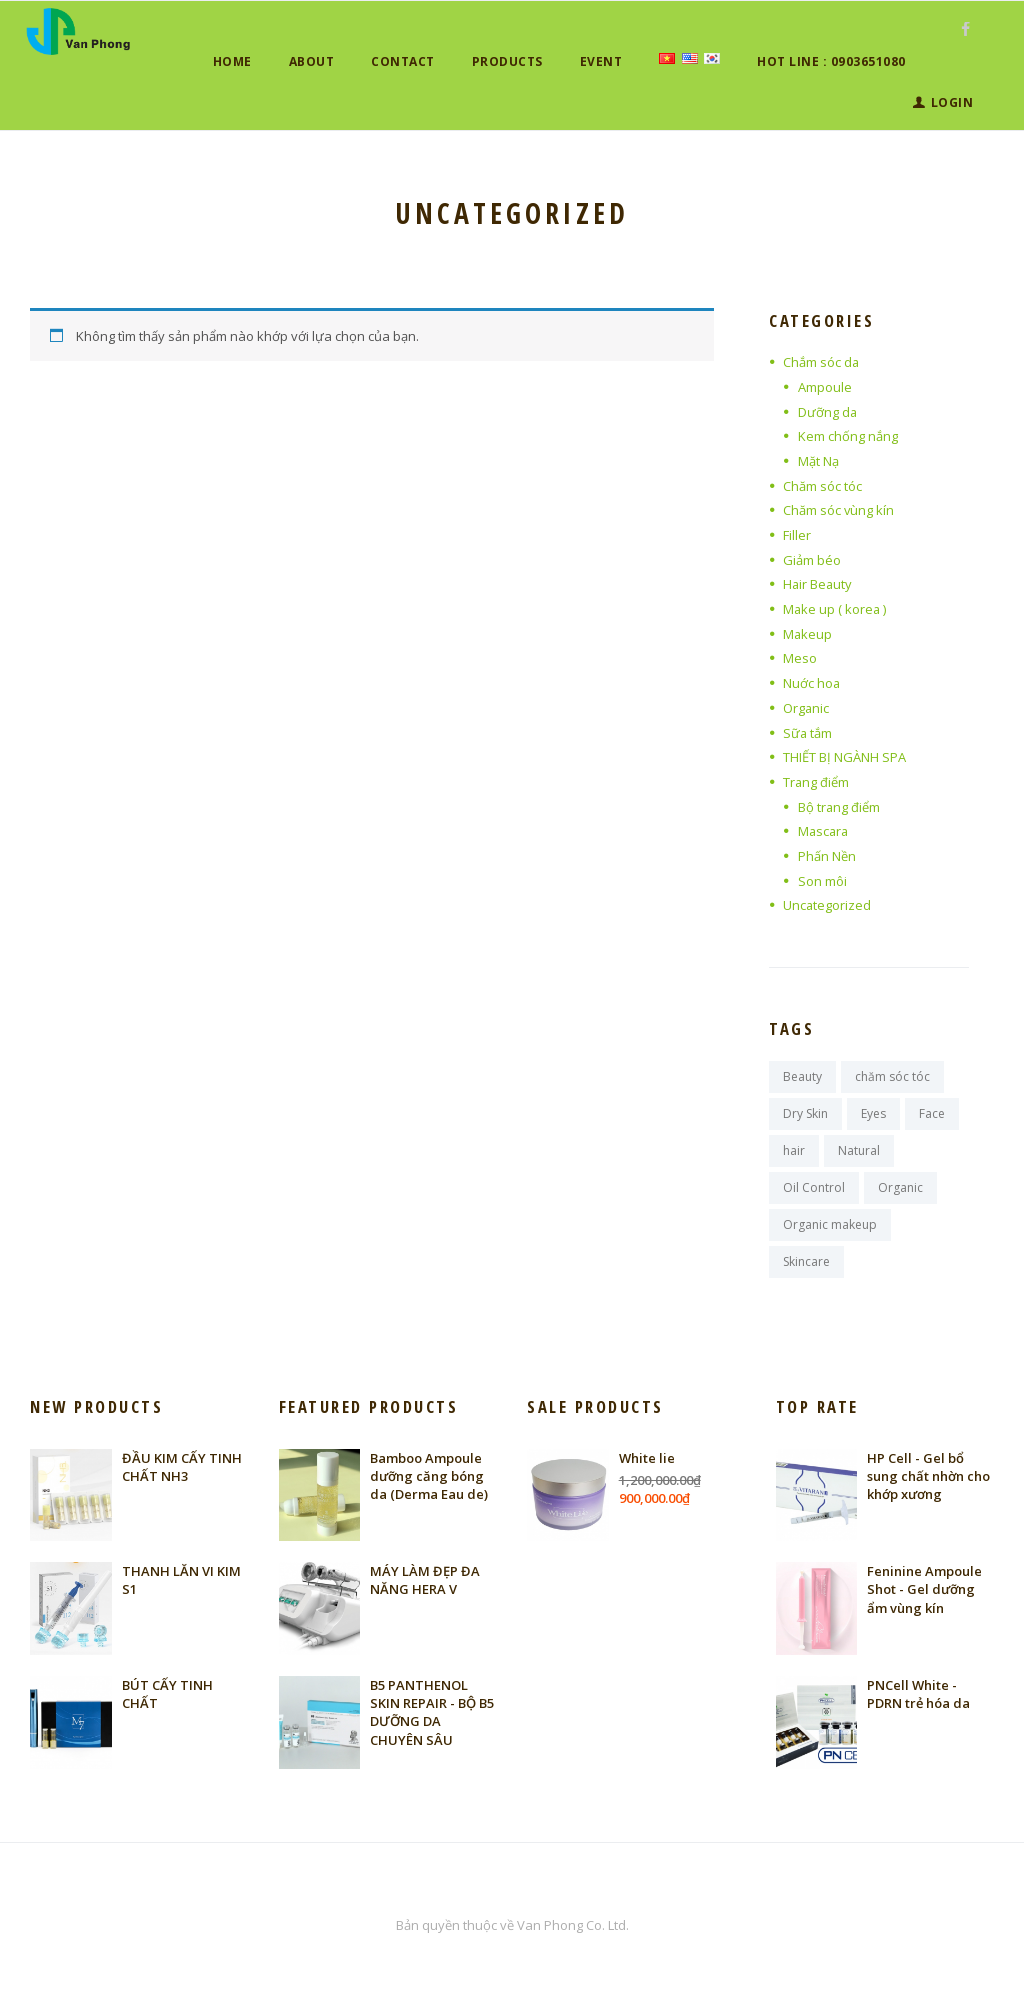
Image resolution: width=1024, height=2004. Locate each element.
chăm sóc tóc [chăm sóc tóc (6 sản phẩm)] (892, 1076)
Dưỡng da (828, 412)
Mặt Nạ (818, 461)
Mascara (824, 831)
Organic (806, 708)
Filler (797, 535)
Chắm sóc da (821, 362)
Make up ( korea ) (835, 609)
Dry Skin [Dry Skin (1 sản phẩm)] (805, 1113)
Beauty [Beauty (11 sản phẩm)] (802, 1076)
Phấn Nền (827, 856)
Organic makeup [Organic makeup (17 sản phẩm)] (830, 1225)
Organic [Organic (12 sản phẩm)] (900, 1188)
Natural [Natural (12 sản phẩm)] (859, 1150)
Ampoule (825, 387)
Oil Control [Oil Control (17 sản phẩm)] (814, 1188)
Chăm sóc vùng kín (839, 510)
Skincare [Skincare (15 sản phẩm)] (806, 1262)
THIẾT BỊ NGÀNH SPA (844, 757)
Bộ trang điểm (839, 807)
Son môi (822, 881)
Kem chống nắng (848, 436)
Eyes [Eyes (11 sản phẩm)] (873, 1113)
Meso (800, 658)
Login (952, 102)
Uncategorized (827, 905)
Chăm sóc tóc (822, 486)
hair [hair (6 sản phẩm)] (794, 1150)
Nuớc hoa (812, 683)
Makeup (808, 634)
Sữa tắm (808, 733)
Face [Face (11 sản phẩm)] (932, 1113)
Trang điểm (816, 782)
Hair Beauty (818, 584)
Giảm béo (812, 560)
